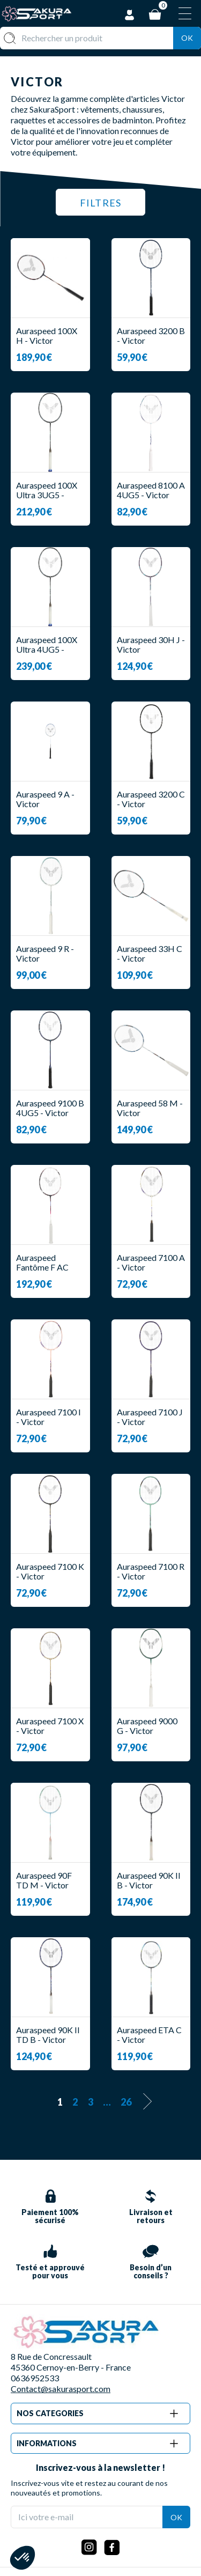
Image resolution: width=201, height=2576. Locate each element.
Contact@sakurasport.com (60, 2388)
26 (126, 2102)
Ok (187, 37)
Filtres (100, 203)
